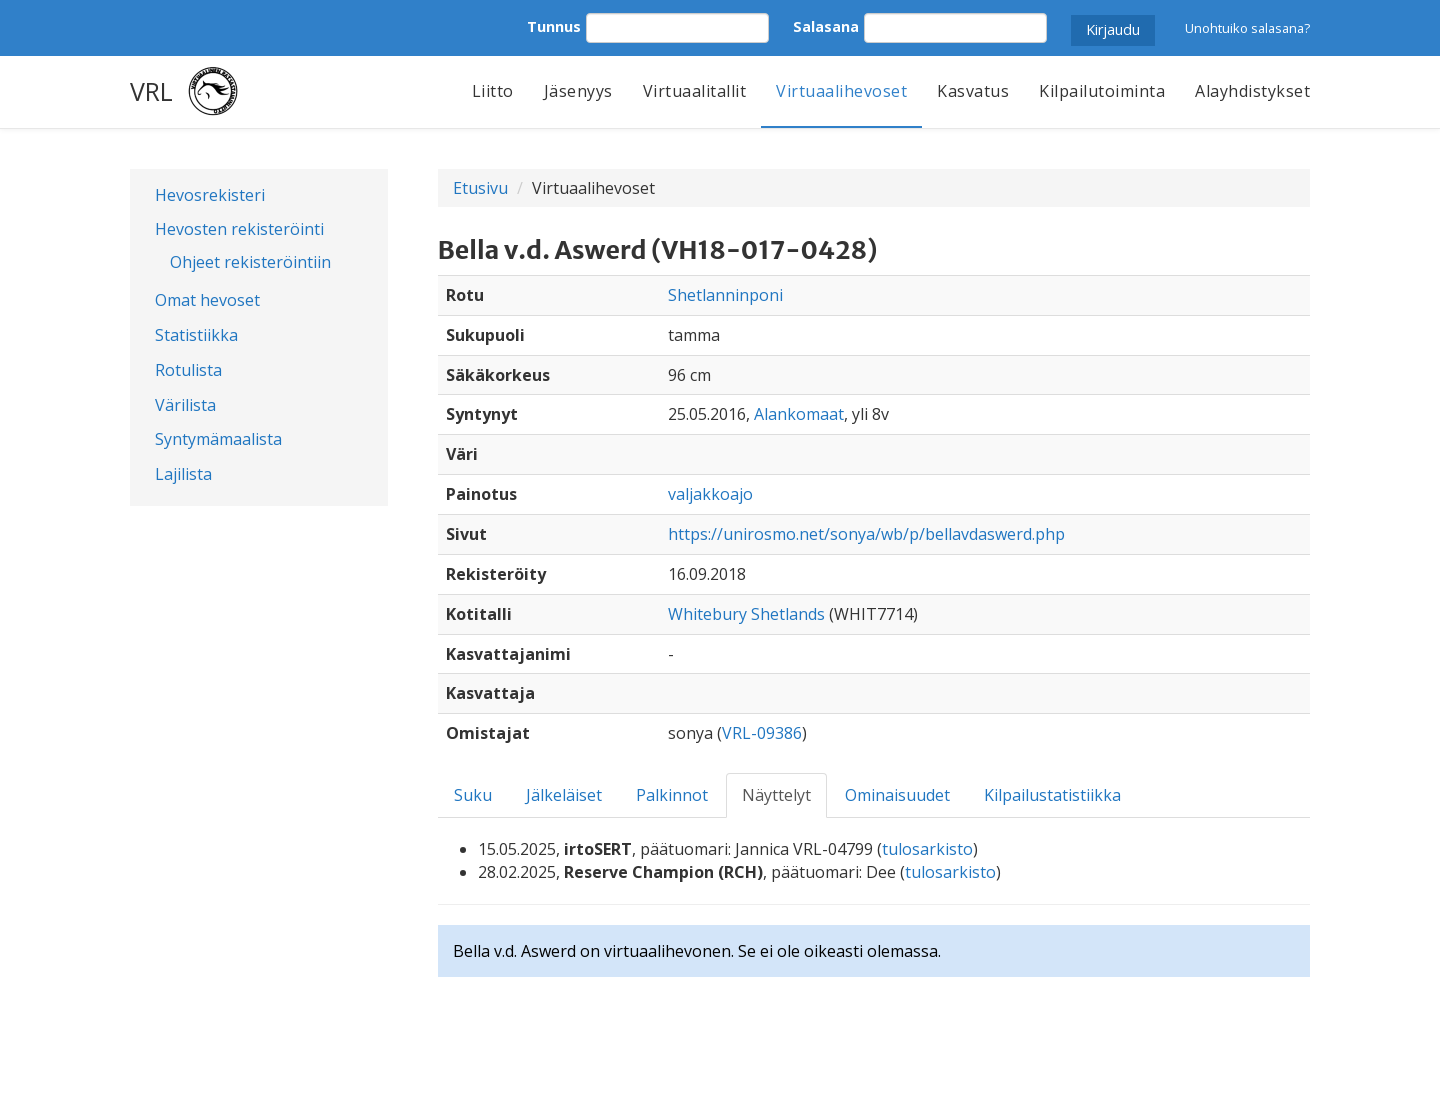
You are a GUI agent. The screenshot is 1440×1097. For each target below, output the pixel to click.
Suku (473, 795)
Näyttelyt (776, 795)
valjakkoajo (710, 494)
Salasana (826, 26)
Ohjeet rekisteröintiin (250, 262)
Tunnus (554, 26)
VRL (151, 91)
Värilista (185, 405)
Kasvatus (973, 91)
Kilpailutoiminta (1102, 91)
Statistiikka (196, 335)
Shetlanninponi (725, 295)
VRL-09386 (762, 733)
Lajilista (183, 474)
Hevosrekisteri (210, 195)
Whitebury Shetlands (746, 614)
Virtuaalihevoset (841, 91)
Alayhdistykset (1252, 91)
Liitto (493, 91)
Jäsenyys (578, 91)
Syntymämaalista (218, 439)
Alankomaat (799, 414)
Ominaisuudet (897, 795)
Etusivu (480, 188)
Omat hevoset (207, 300)
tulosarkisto (927, 849)
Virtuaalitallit (695, 91)
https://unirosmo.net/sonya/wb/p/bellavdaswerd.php (866, 534)
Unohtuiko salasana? (1247, 28)
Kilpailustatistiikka (1052, 795)
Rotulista (188, 370)
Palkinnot (672, 795)
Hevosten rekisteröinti (239, 229)
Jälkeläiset (564, 795)
